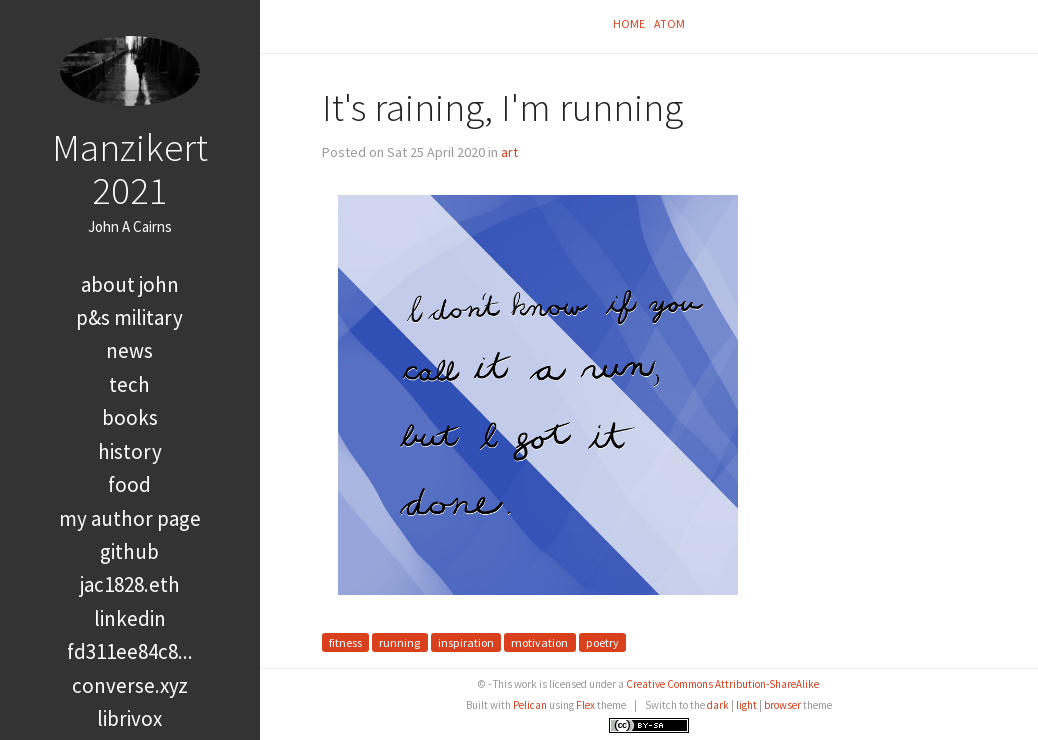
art (509, 152)
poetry (602, 642)
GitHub (129, 551)
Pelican (530, 705)
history (130, 451)
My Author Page (130, 518)
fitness (345, 642)
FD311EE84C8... (130, 651)
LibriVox (129, 718)
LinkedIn (130, 618)
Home (629, 23)
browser (782, 705)
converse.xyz (130, 685)
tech (129, 384)
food (129, 484)
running (399, 642)
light (746, 705)
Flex (585, 705)
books (130, 417)
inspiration (466, 642)
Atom (669, 23)
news (129, 350)
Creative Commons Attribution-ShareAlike (722, 684)
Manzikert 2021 (130, 168)
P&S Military (129, 317)
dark (718, 705)
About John (130, 284)
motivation (539, 642)
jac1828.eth (130, 584)
